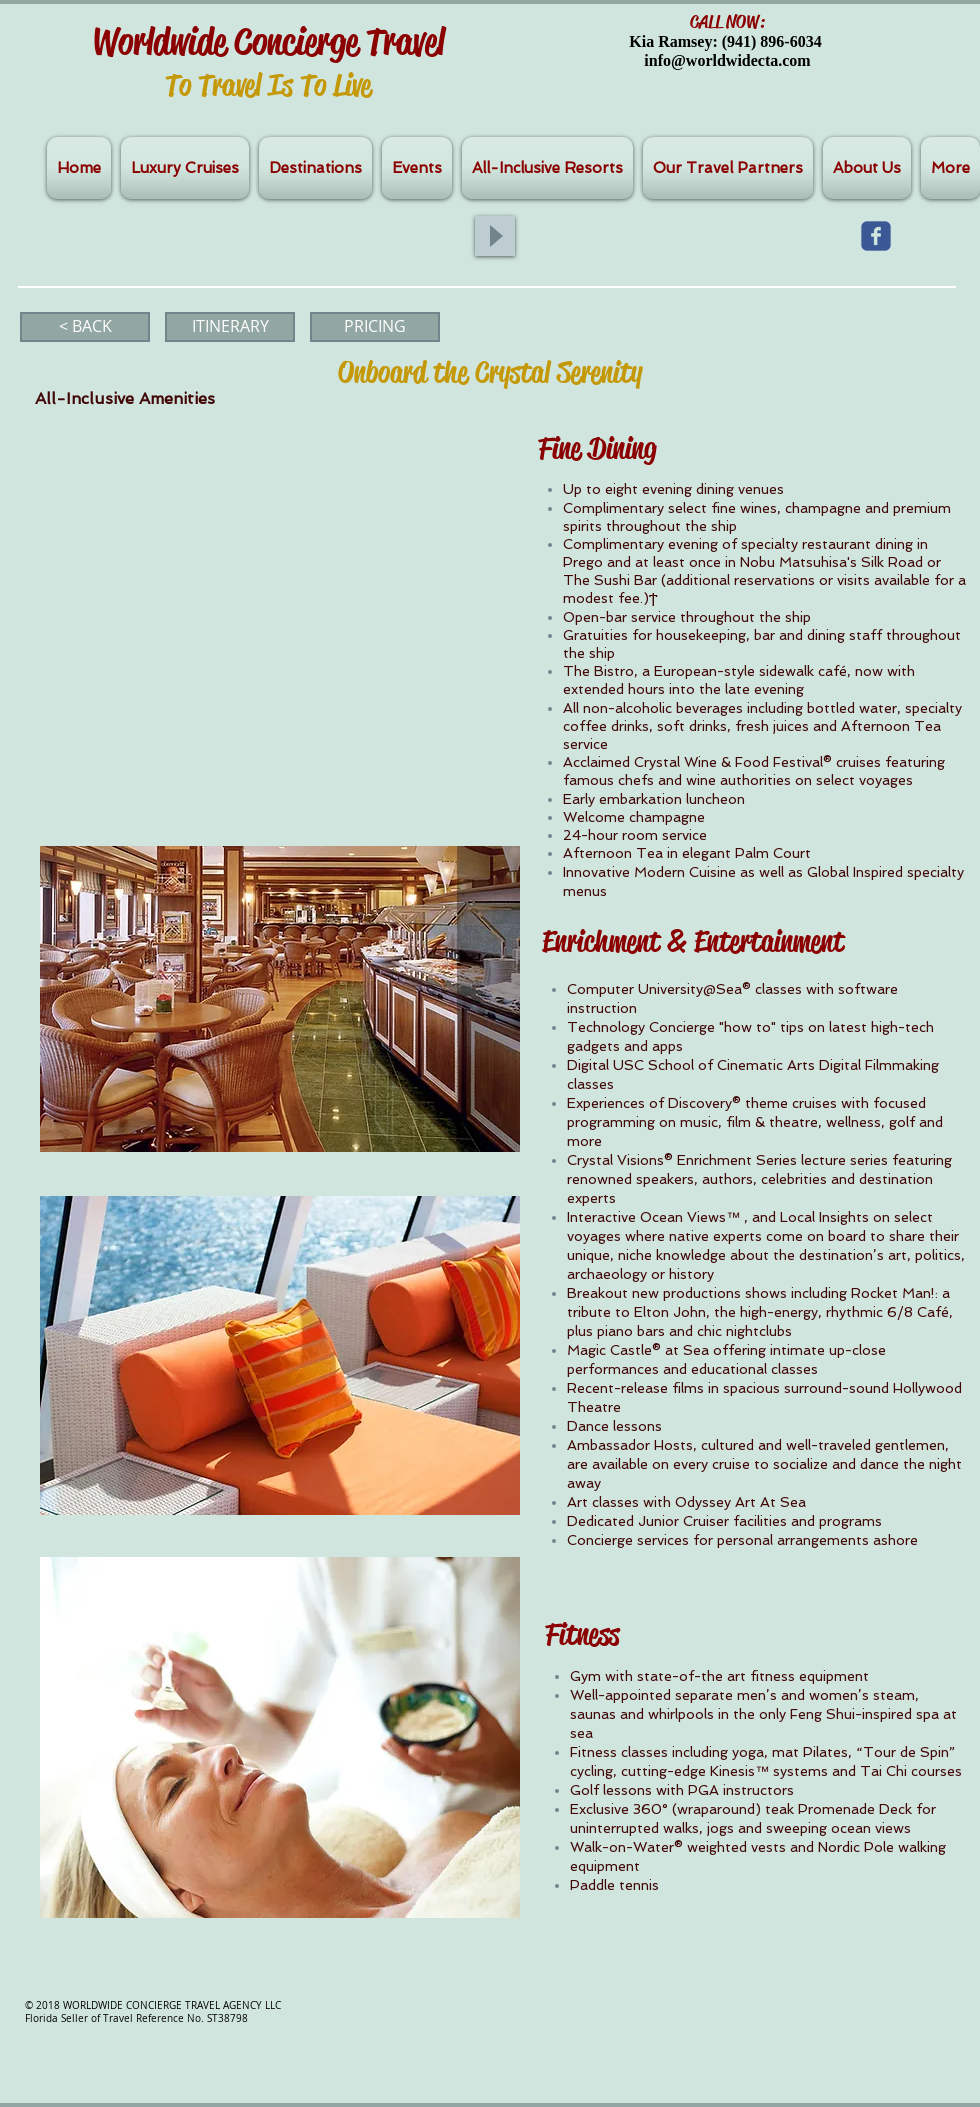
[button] (280, 999)
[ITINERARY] (230, 327)
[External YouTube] (275, 611)
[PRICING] (375, 327)
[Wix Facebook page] (876, 236)
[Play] (495, 236)
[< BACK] (85, 327)
